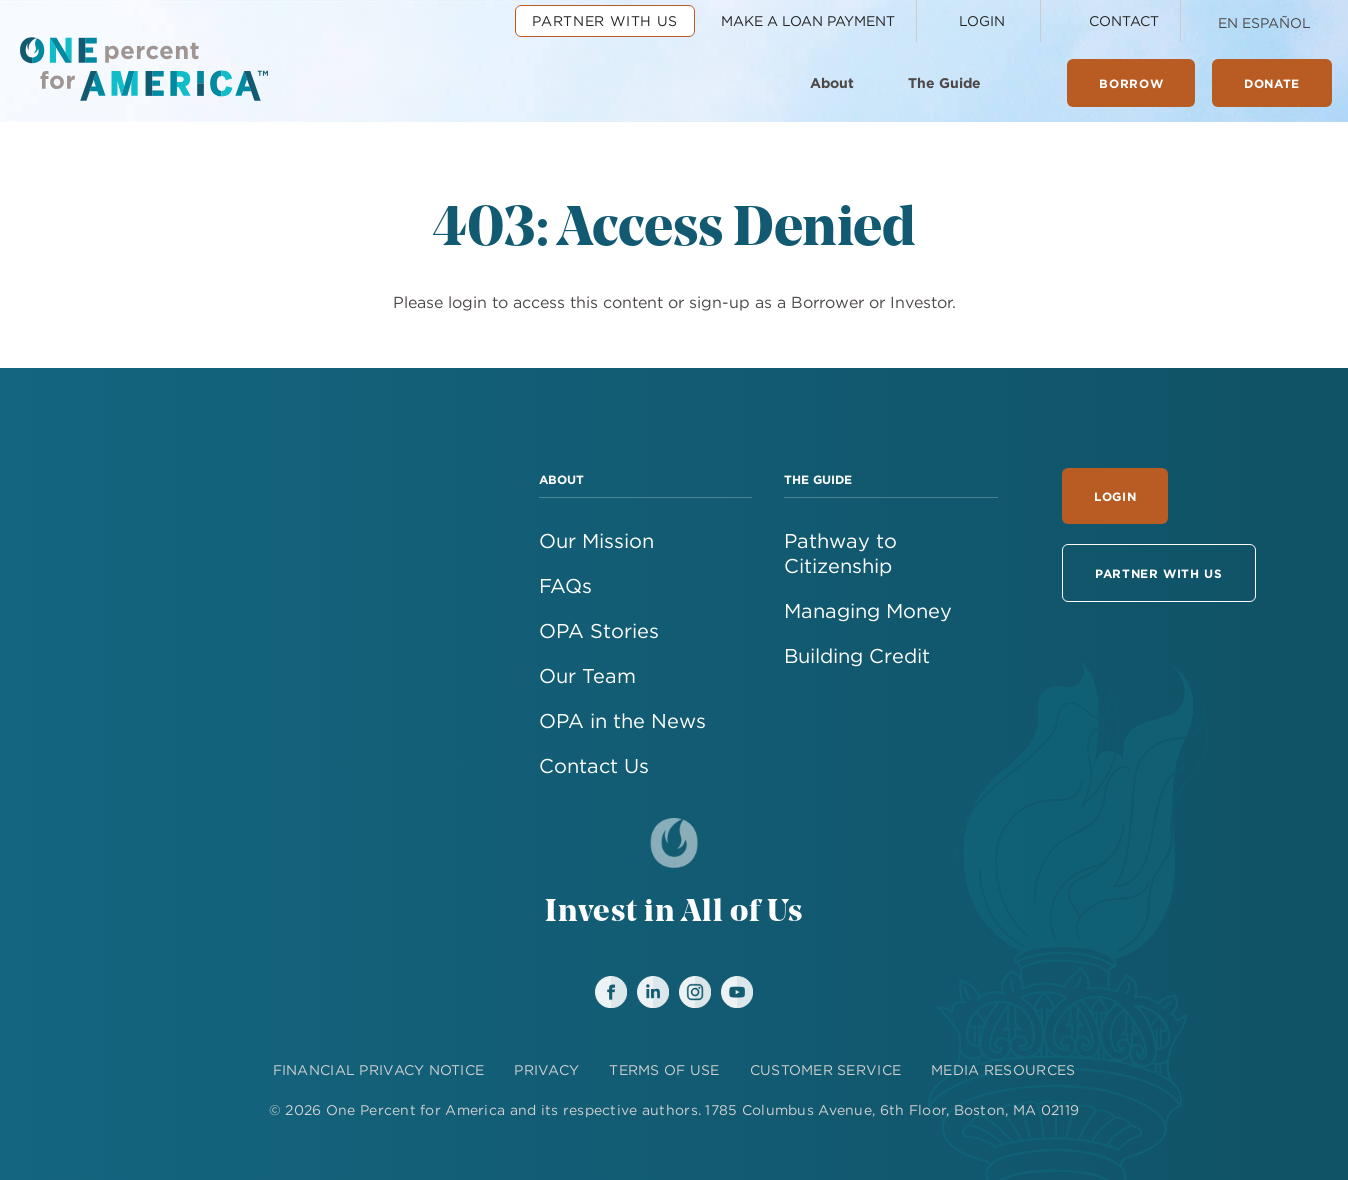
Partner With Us (1159, 573)
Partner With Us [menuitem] (605, 21)
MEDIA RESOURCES (1003, 1070)
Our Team (587, 675)
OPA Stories (599, 630)
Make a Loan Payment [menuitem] (808, 21)
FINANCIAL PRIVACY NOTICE (379, 1070)
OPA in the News (622, 720)
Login (1115, 496)
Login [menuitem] (982, 21)
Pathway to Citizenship (840, 553)
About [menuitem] (832, 83)
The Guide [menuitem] (944, 83)
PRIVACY (546, 1070)
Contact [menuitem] (1124, 21)
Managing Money (868, 610)
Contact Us (594, 765)
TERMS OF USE (664, 1070)
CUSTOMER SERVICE (825, 1070)
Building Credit (857, 655)
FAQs (565, 585)
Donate (1272, 83)
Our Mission (596, 540)
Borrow (1131, 83)
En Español (1264, 23)
